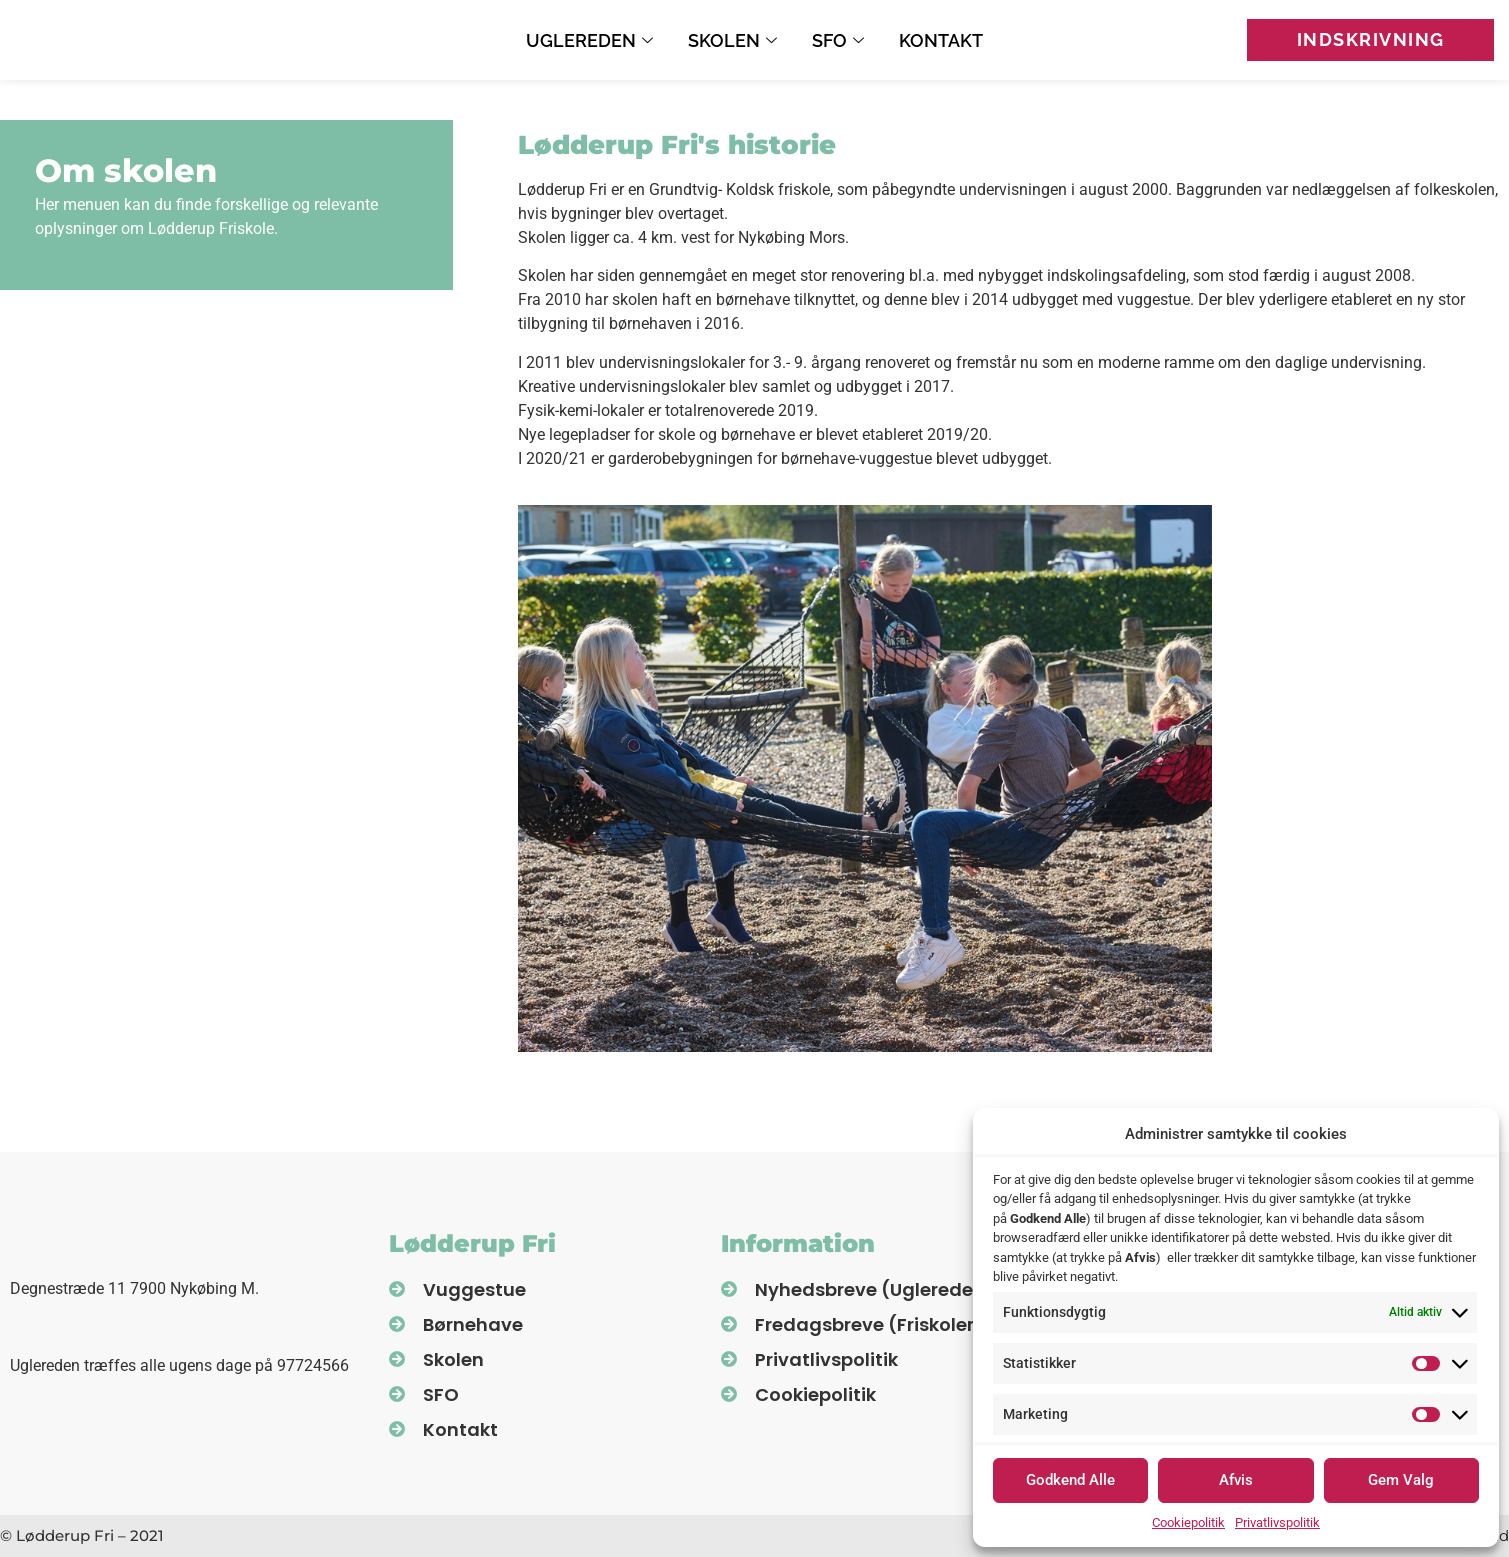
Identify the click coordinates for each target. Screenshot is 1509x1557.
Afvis (1236, 1480)
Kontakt (941, 40)
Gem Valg (1401, 1480)
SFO (840, 40)
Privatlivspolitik (1277, 1522)
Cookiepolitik (1188, 1522)
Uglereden (592, 40)
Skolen (735, 40)
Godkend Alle (1070, 1480)
